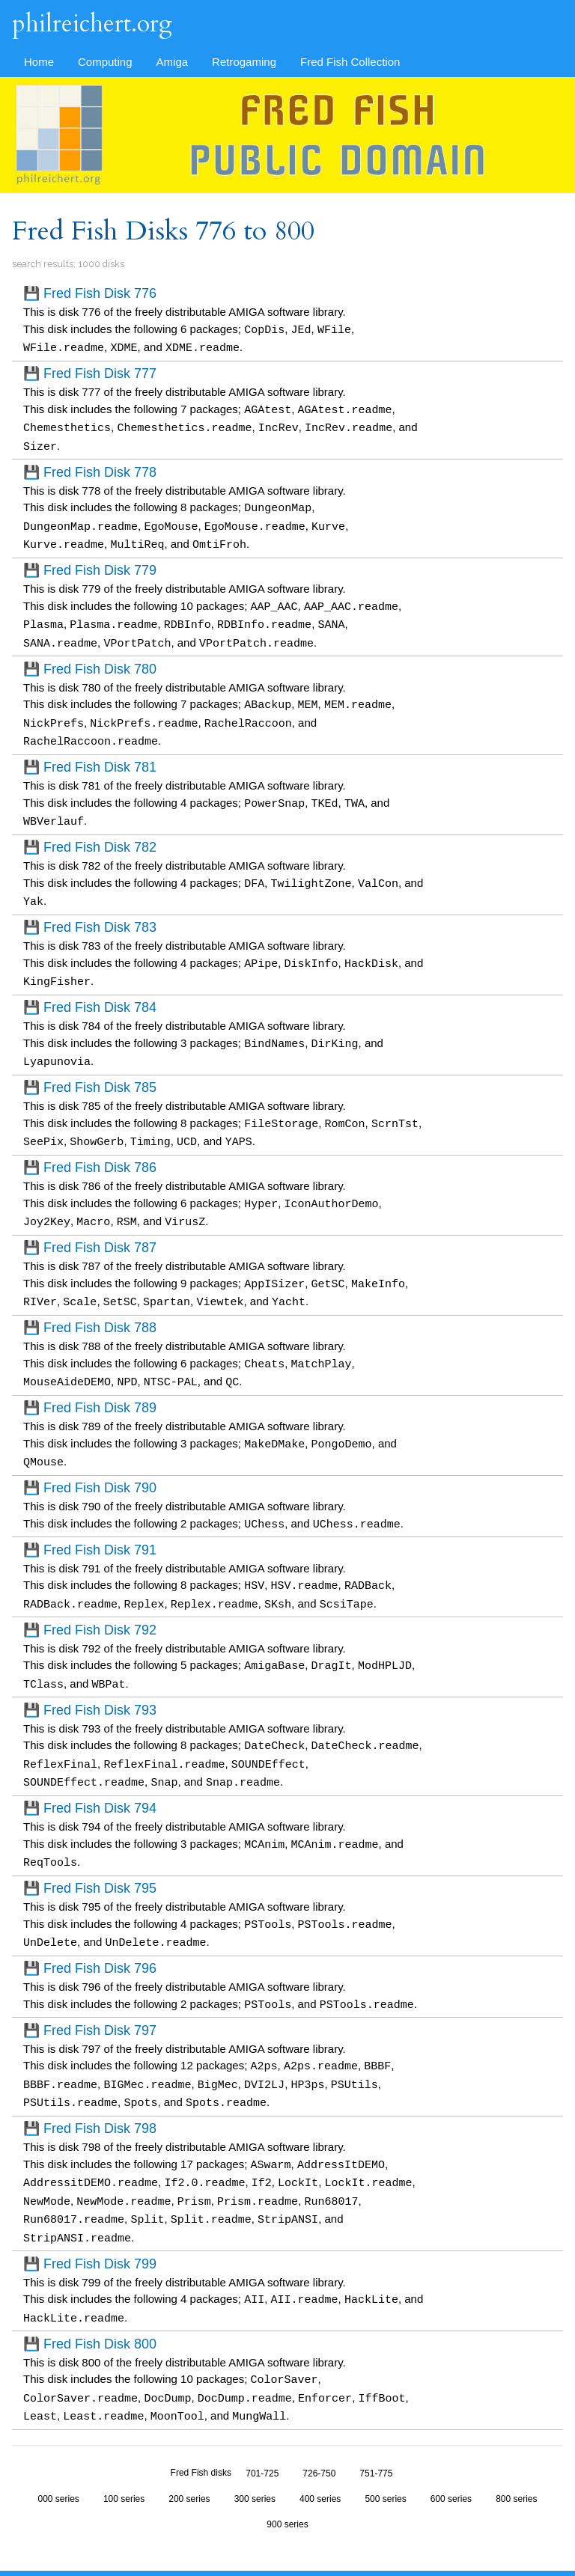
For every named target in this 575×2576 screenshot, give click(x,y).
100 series (123, 2455)
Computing (105, 61)
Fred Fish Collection (350, 61)
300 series (255, 2455)
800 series (516, 2455)
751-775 (375, 2430)
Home (39, 61)
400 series (320, 2455)
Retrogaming (244, 61)
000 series (58, 2455)
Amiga (172, 61)
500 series (385, 2455)
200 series (189, 2455)
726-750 (318, 2430)
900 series (287, 2481)
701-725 (262, 2430)
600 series (451, 2455)
